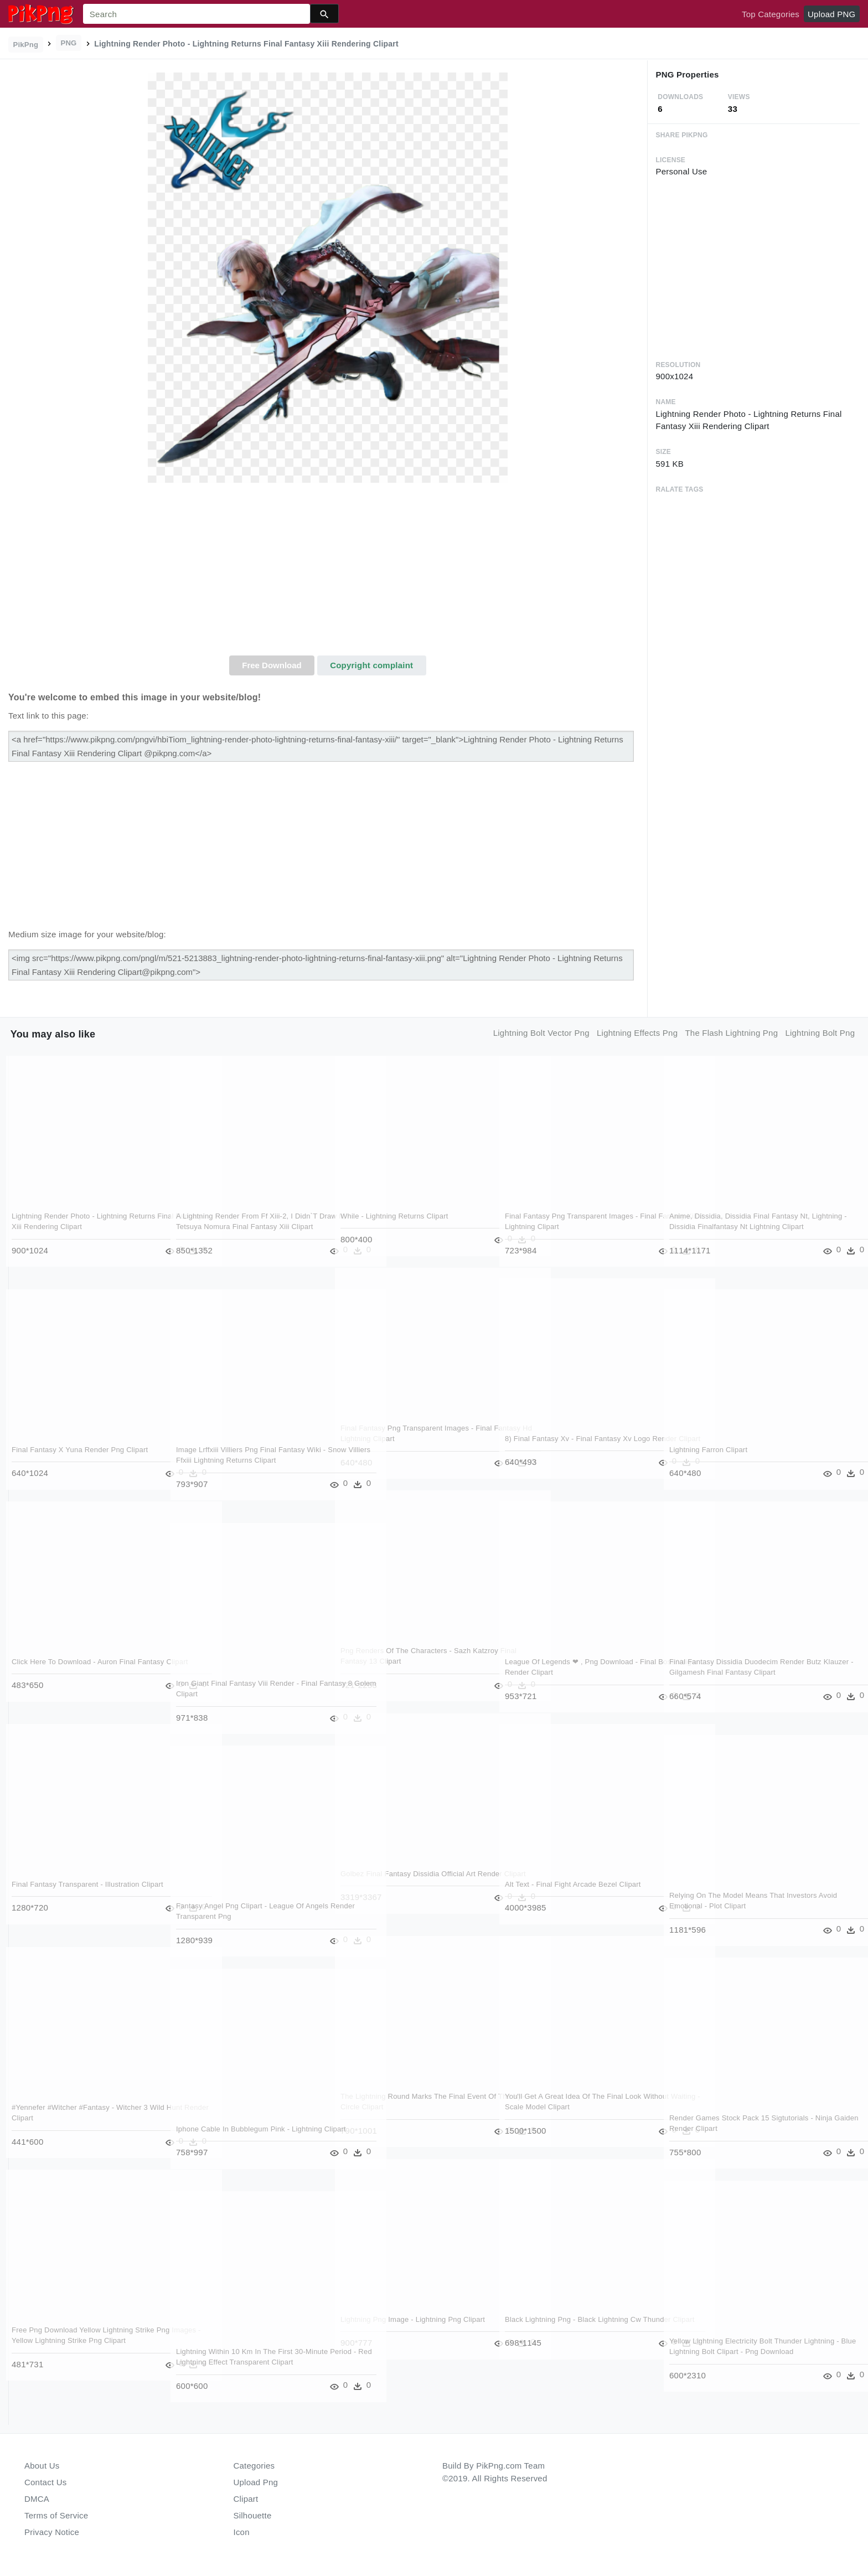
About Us (42, 2465)
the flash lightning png (731, 1032)
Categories (254, 2465)
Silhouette (253, 2515)
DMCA (36, 2498)
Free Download (272, 665)
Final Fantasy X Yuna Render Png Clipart (80, 1450)
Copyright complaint (371, 665)
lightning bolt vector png (541, 1032)
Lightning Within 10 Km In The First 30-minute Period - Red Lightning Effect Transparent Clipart (241, 2362)
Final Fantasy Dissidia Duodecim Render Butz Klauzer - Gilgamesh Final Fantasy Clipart (737, 1672)
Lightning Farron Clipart (709, 1450)
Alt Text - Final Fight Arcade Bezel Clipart (573, 1884)
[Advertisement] (327, 572)
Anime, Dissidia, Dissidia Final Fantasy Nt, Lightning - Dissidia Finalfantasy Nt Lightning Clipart (740, 1227)
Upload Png (256, 2482)
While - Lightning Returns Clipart (395, 1216)
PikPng (26, 44)
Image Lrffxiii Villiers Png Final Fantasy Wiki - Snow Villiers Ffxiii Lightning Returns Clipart (247, 1460)
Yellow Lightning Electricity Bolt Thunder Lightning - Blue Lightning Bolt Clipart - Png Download (741, 2352)
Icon (242, 2532)
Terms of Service (56, 2515)
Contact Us (45, 2482)
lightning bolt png (820, 1032)
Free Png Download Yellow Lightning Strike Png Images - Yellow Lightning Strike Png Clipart (83, 2341)
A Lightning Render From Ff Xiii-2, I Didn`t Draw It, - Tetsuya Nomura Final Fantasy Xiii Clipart (247, 1227)
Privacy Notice (51, 2532)
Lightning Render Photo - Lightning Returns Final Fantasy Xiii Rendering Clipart (73, 1227)
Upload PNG (831, 14)
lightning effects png (637, 1032)
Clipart (246, 2498)
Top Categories (770, 14)
